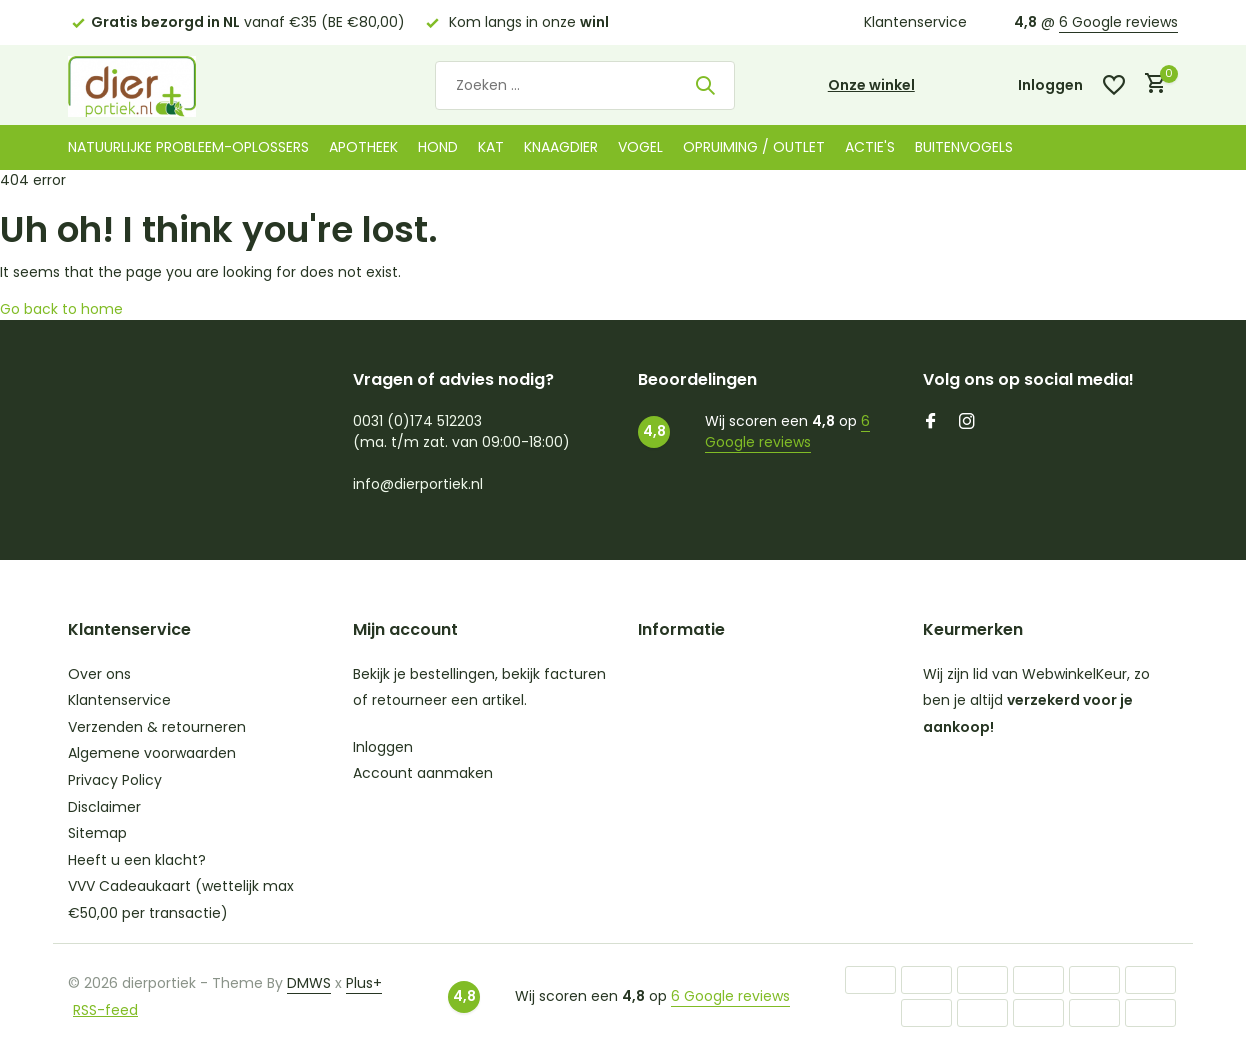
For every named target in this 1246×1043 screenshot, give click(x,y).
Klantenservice (915, 22)
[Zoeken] (585, 85)
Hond (438, 147)
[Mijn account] (1050, 85)
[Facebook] (931, 423)
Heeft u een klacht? (137, 860)
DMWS (309, 983)
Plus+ (364, 983)
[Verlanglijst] (1114, 85)
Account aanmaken (423, 773)
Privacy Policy (115, 780)
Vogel (640, 147)
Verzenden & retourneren (157, 727)
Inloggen (383, 747)
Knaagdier (561, 147)
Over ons (99, 674)
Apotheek (363, 147)
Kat (491, 147)
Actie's (870, 147)
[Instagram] (967, 423)
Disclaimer (104, 807)
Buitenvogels (964, 147)
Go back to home (61, 309)
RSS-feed (105, 1010)
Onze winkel (871, 85)
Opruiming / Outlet (754, 147)
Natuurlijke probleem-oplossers (188, 147)
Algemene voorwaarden (152, 753)
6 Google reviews (1118, 22)
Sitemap (97, 833)
